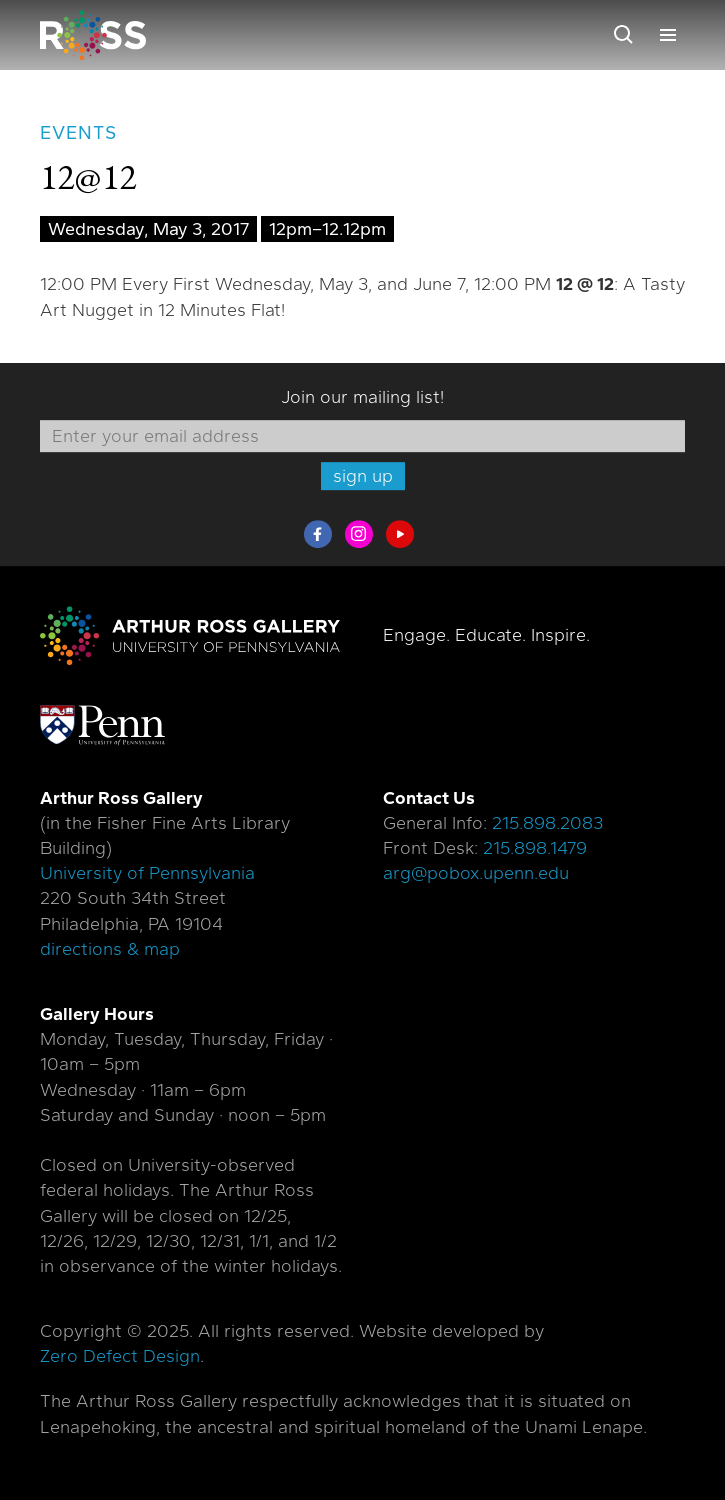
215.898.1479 (535, 848)
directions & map (110, 949)
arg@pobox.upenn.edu (476, 873)
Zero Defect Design (120, 1356)
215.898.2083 (547, 823)
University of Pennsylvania (147, 873)
